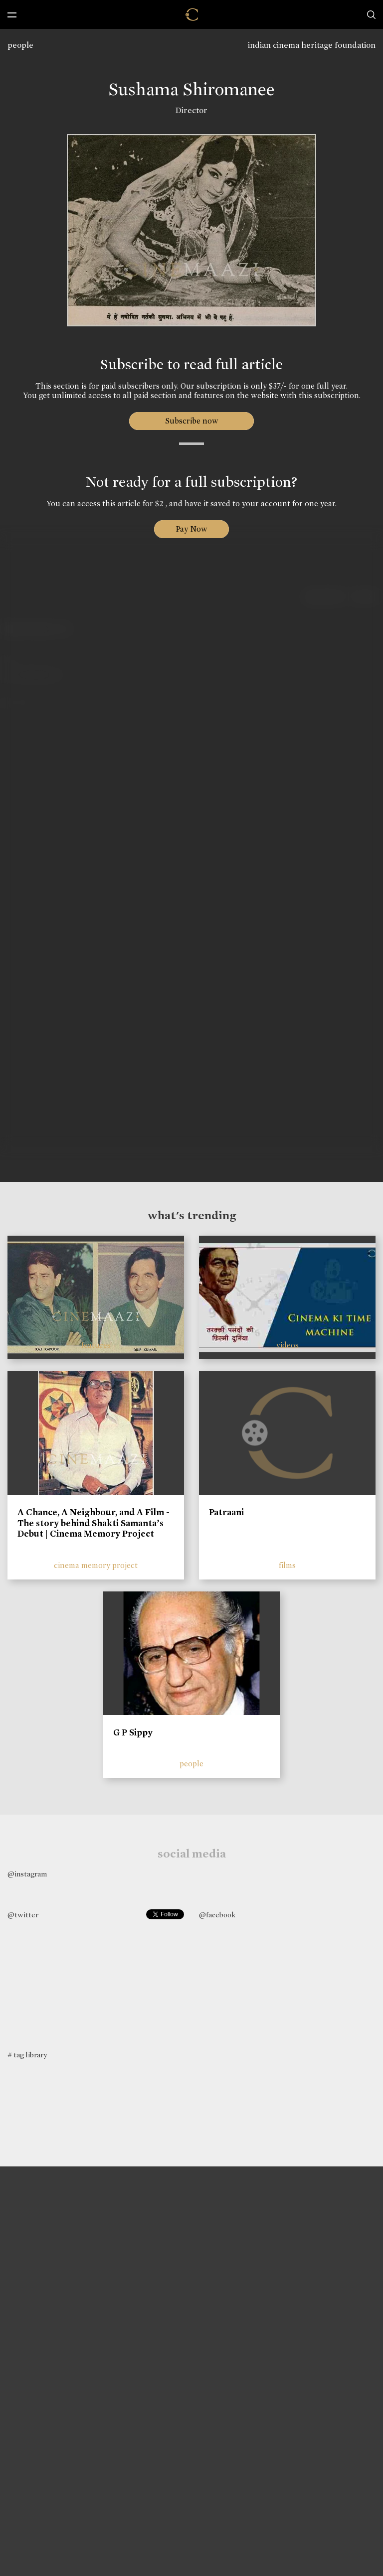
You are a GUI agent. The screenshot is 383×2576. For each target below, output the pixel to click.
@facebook (217, 1914)
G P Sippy (133, 1732)
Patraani (226, 1512)
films (287, 1565)
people (20, 45)
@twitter (22, 1914)
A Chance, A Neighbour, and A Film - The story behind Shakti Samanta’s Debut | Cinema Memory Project (93, 1523)
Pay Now (191, 529)
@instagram (27, 1873)
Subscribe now (191, 421)
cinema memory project (96, 1565)
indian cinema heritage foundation (312, 45)
